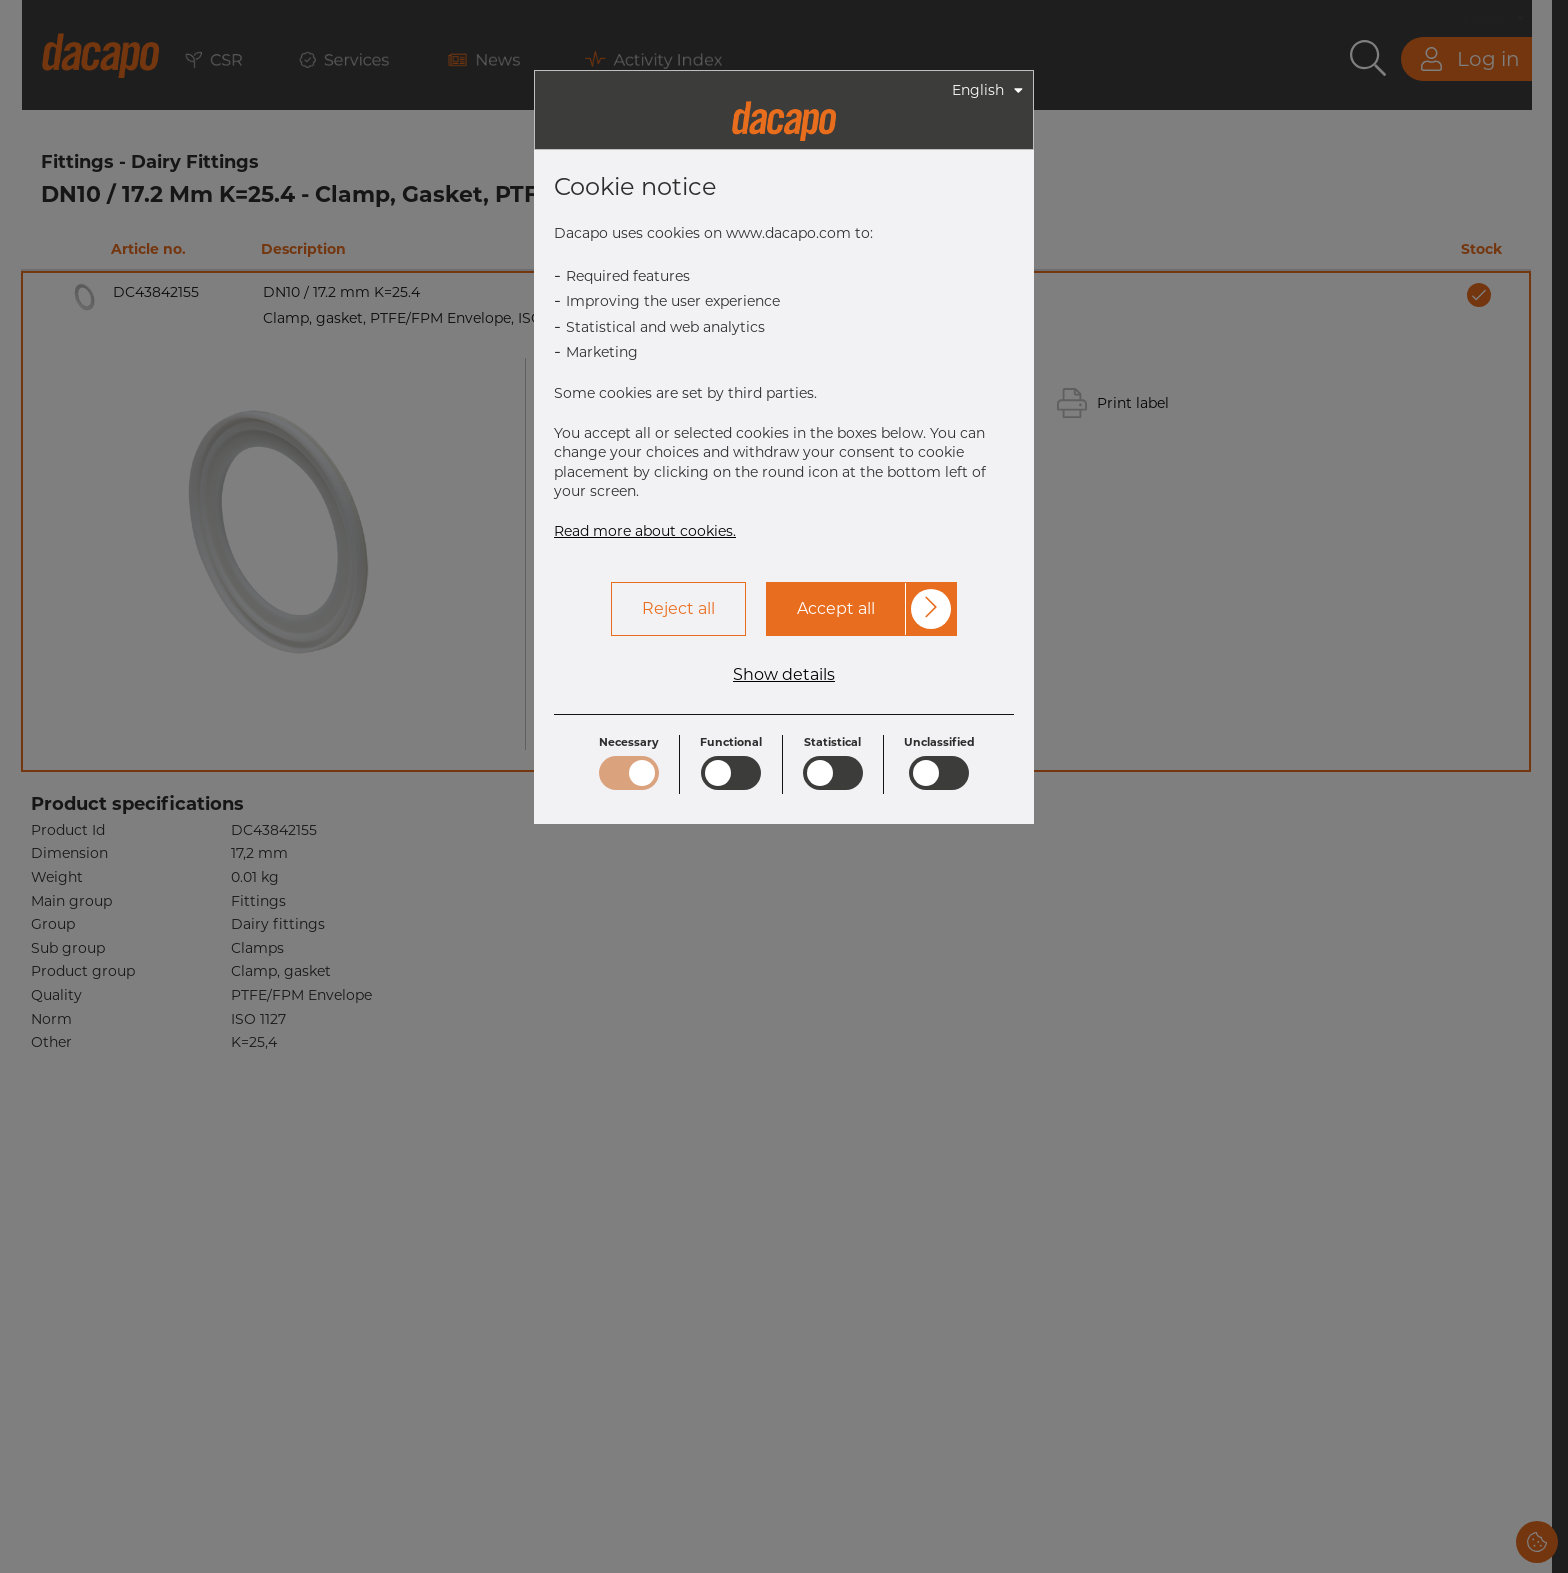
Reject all (678, 608)
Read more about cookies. (645, 531)
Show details (784, 675)
